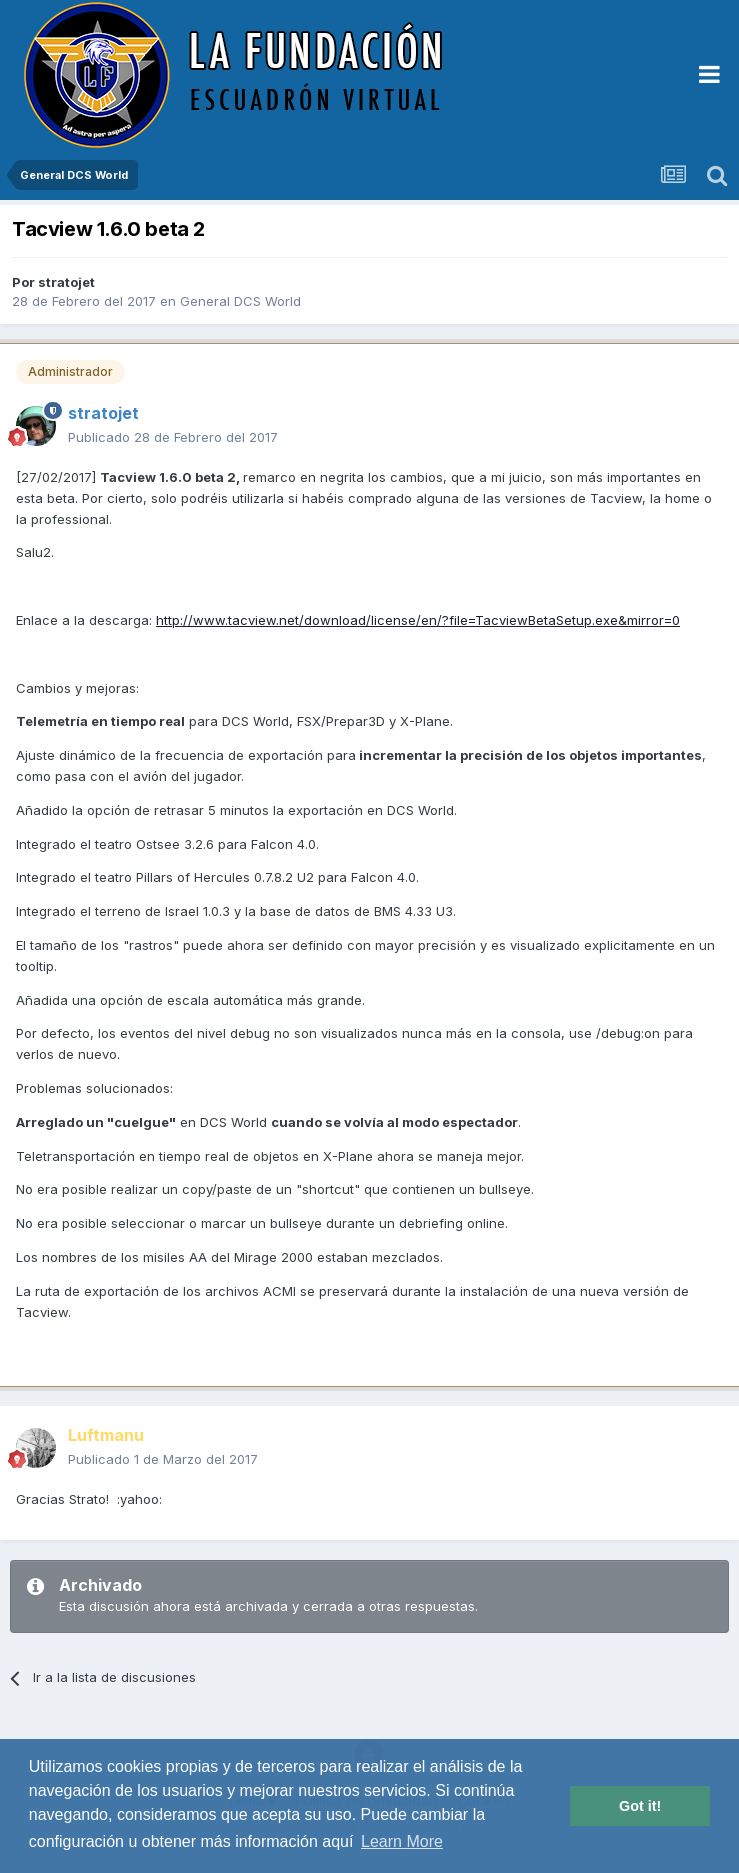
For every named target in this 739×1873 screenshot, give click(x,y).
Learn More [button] (402, 1841)
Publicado (173, 437)
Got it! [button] (640, 1806)
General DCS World (240, 301)
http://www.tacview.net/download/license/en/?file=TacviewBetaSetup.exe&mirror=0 (418, 620)
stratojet (66, 282)
